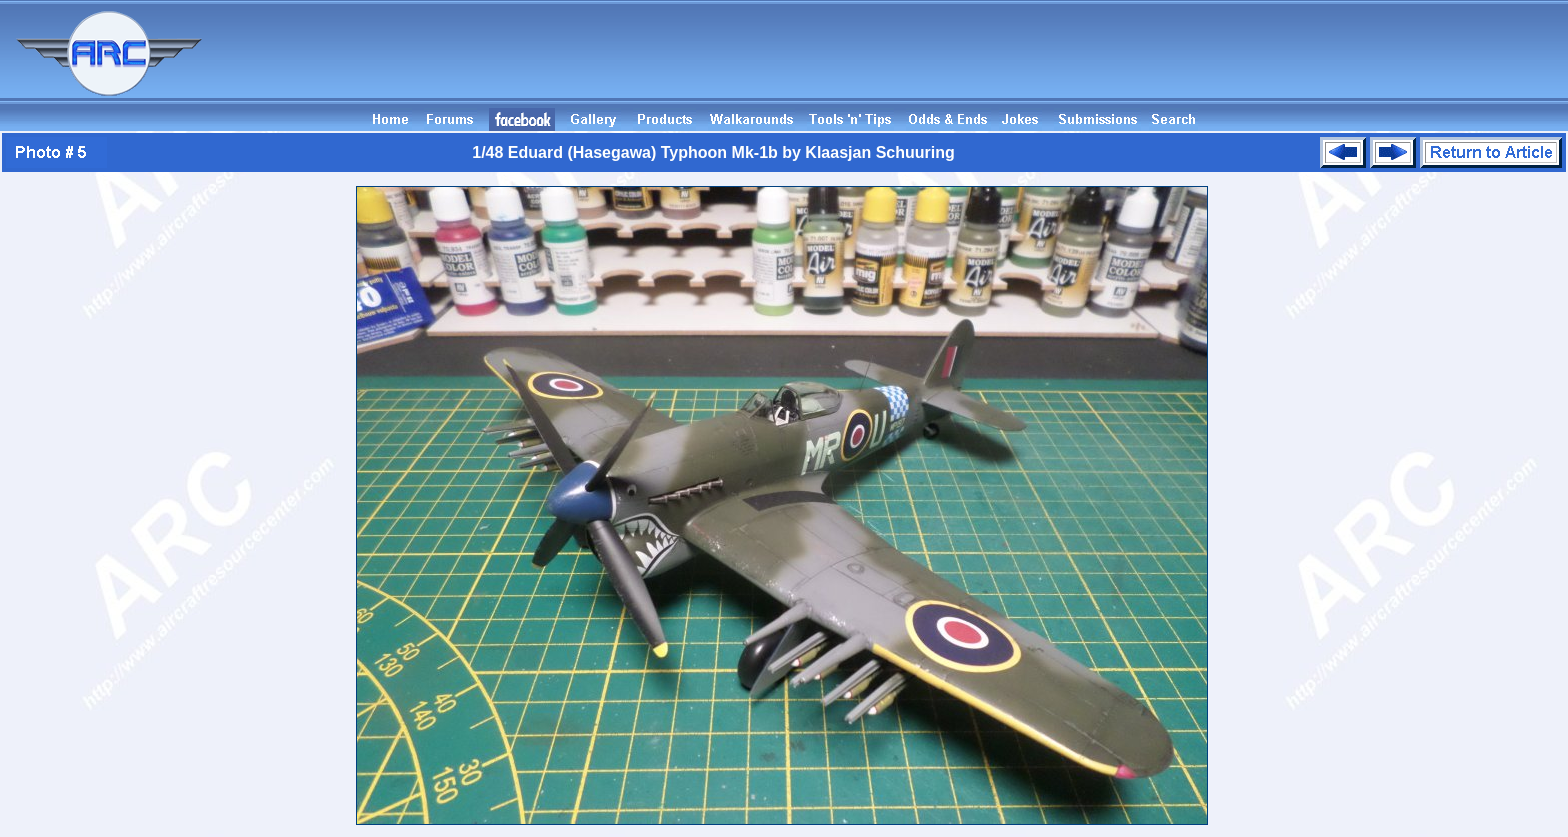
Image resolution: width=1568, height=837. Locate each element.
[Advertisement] (1204, 63)
